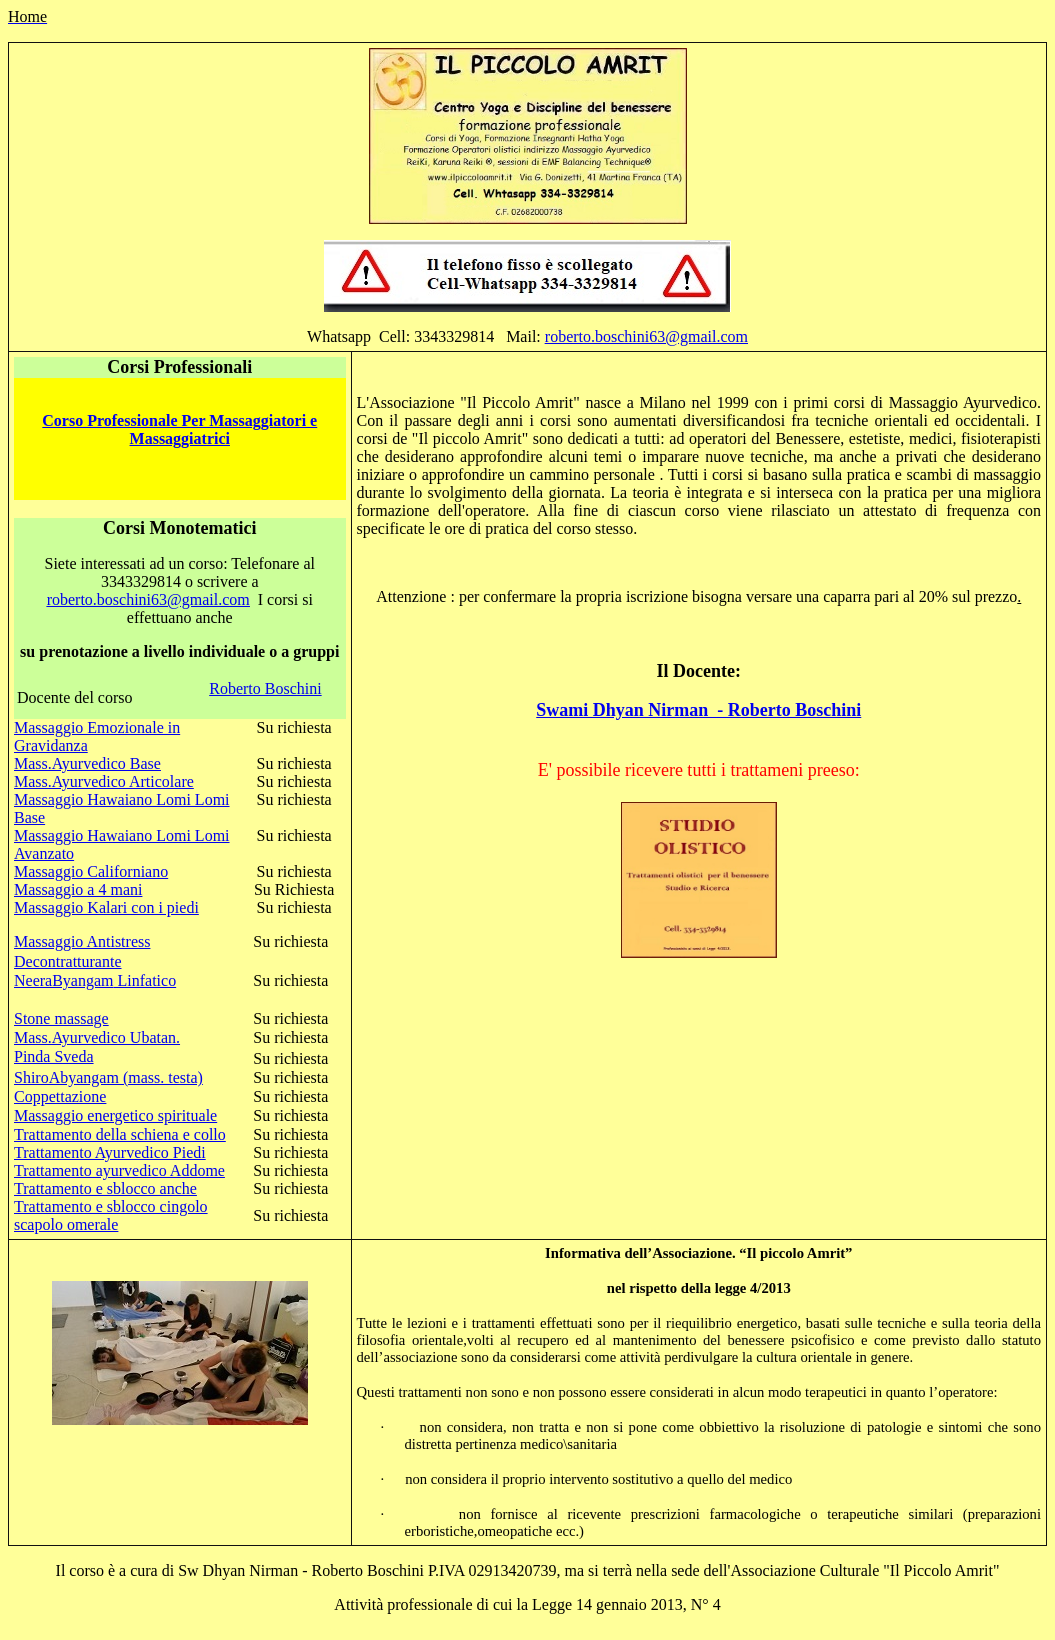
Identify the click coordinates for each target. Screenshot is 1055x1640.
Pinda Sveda (54, 1056)
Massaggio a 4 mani (78, 889)
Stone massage (61, 1018)
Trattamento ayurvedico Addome (119, 1170)
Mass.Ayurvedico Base (87, 763)
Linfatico (145, 980)
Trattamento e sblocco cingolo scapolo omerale (111, 1215)
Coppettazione (60, 1096)
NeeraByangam (64, 980)
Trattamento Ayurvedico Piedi (110, 1152)
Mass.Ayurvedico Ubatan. (97, 1037)
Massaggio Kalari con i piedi (106, 907)
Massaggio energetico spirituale (115, 1115)
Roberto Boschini (265, 688)
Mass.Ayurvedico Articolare (104, 781)
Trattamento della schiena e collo (120, 1134)
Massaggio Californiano (91, 871)
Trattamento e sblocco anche (105, 1188)
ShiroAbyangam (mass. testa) (108, 1077)
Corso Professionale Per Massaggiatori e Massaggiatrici (179, 429)
